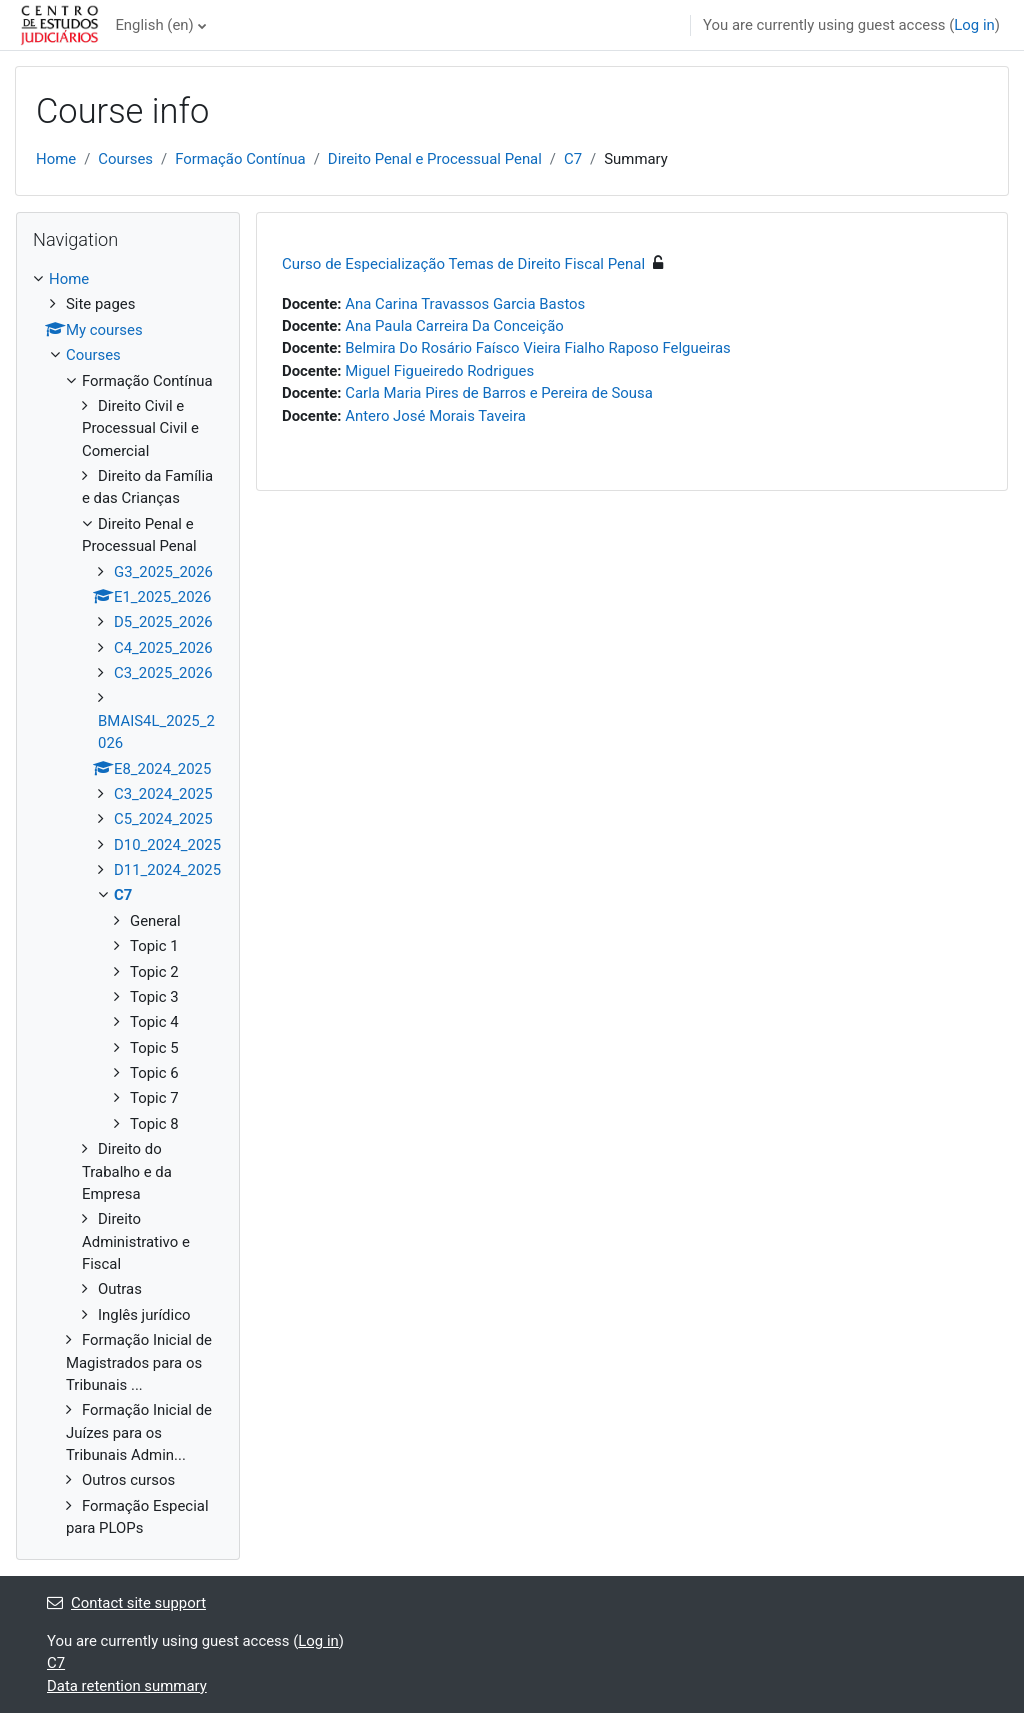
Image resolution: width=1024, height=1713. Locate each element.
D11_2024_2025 (167, 870)
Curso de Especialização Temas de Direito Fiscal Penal (463, 264)
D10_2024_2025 (167, 845)
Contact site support (126, 1603)
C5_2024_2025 (163, 819)
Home (56, 159)
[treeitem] (128, 904)
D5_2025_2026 (163, 622)
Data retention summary (127, 1686)
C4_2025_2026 (163, 648)
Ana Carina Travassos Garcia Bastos (465, 304)
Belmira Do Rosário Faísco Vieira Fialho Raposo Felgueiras (537, 348)
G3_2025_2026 (163, 572)
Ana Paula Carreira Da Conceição (454, 326)
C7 (573, 159)
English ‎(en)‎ (154, 25)
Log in (974, 25)
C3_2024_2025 (163, 794)
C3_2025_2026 (163, 673)
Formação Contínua (240, 159)
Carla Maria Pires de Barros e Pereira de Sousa (499, 393)
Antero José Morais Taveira (435, 416)
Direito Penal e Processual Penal (435, 159)
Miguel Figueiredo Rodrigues (439, 371)
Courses (125, 159)
